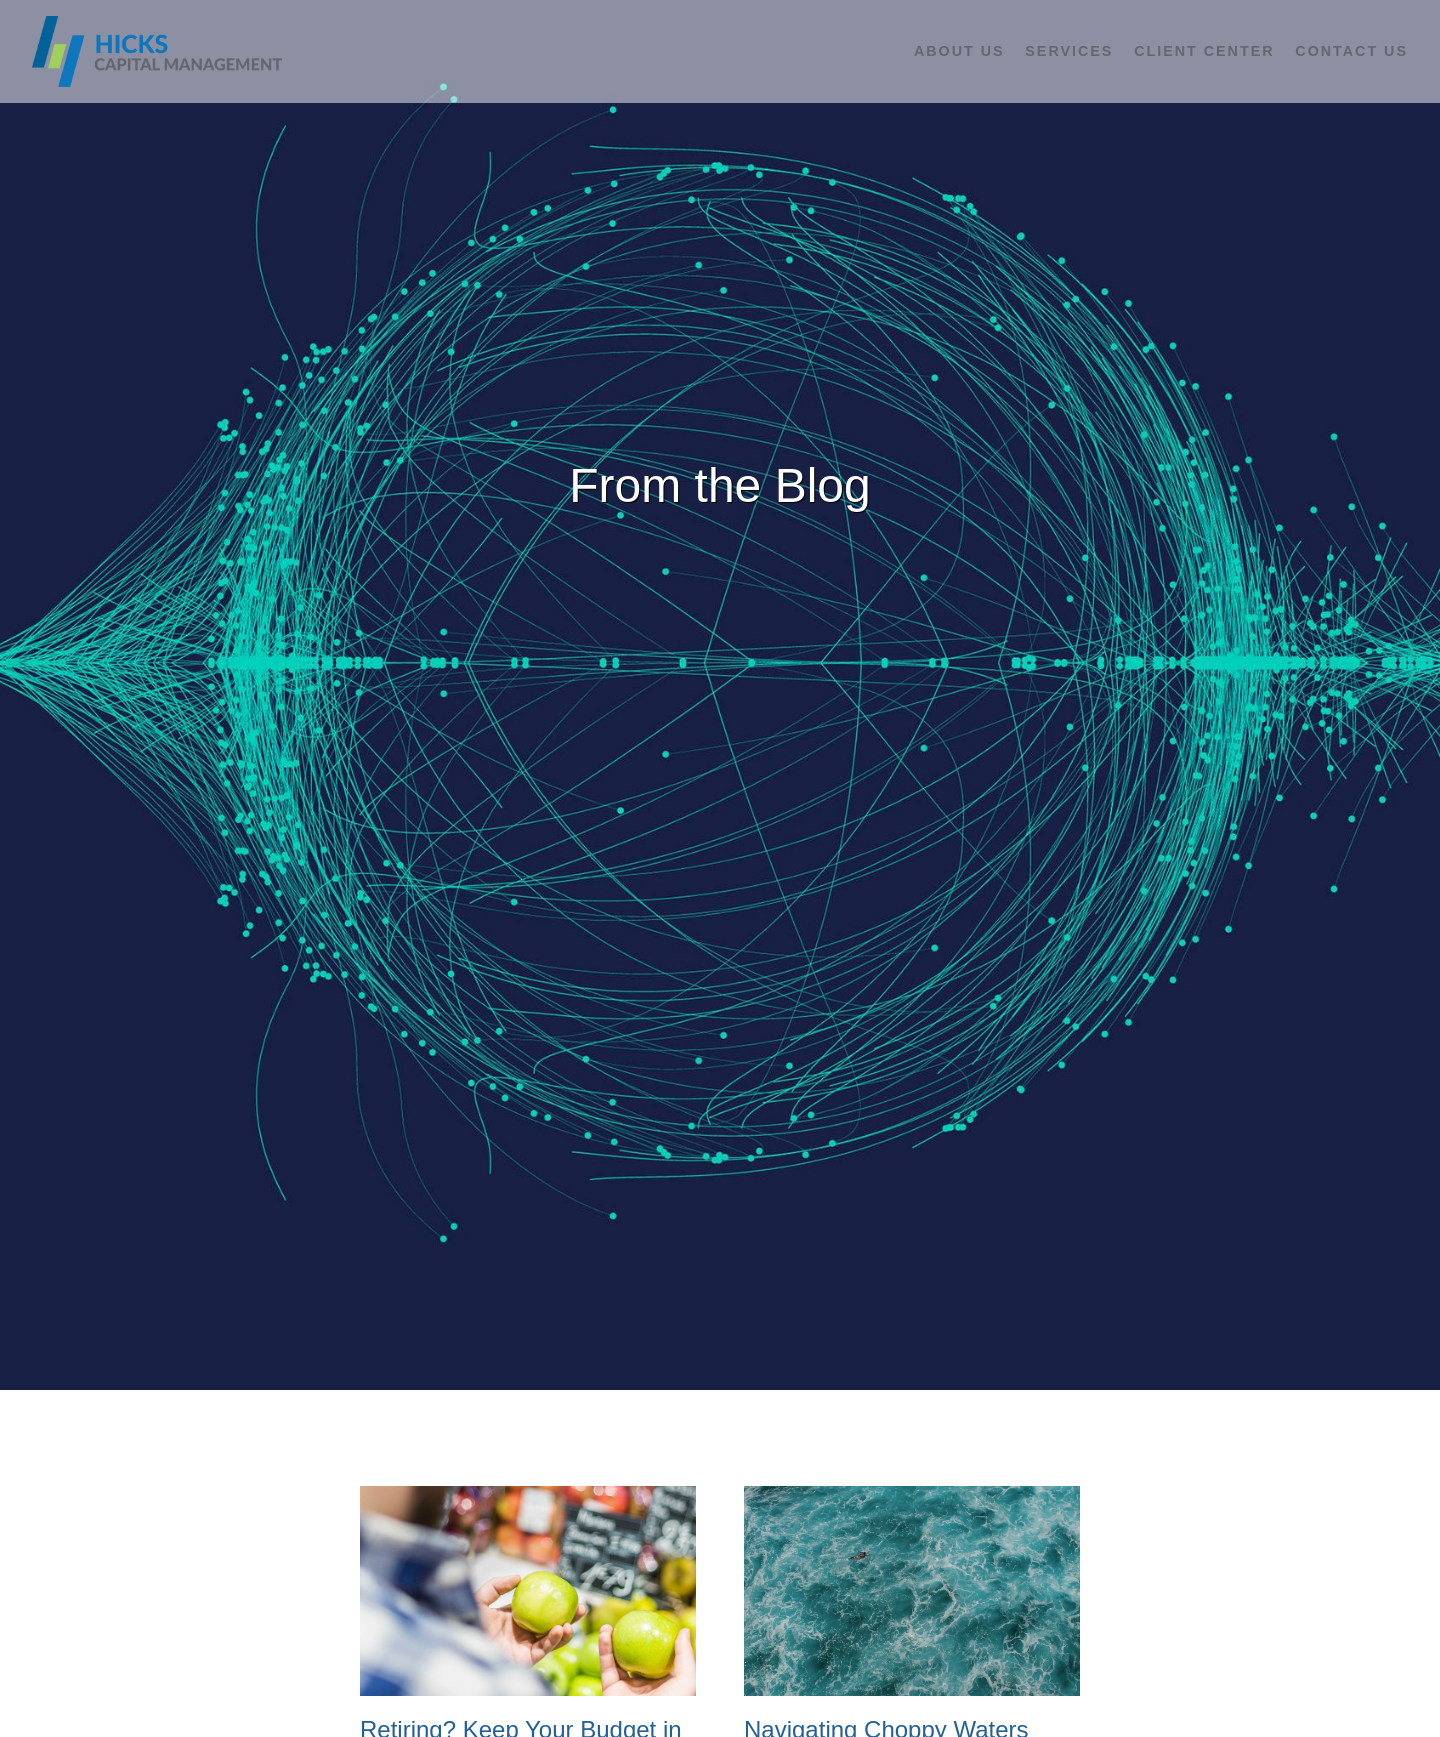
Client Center (1204, 51)
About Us (959, 51)
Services (1069, 51)
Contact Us (1351, 51)
